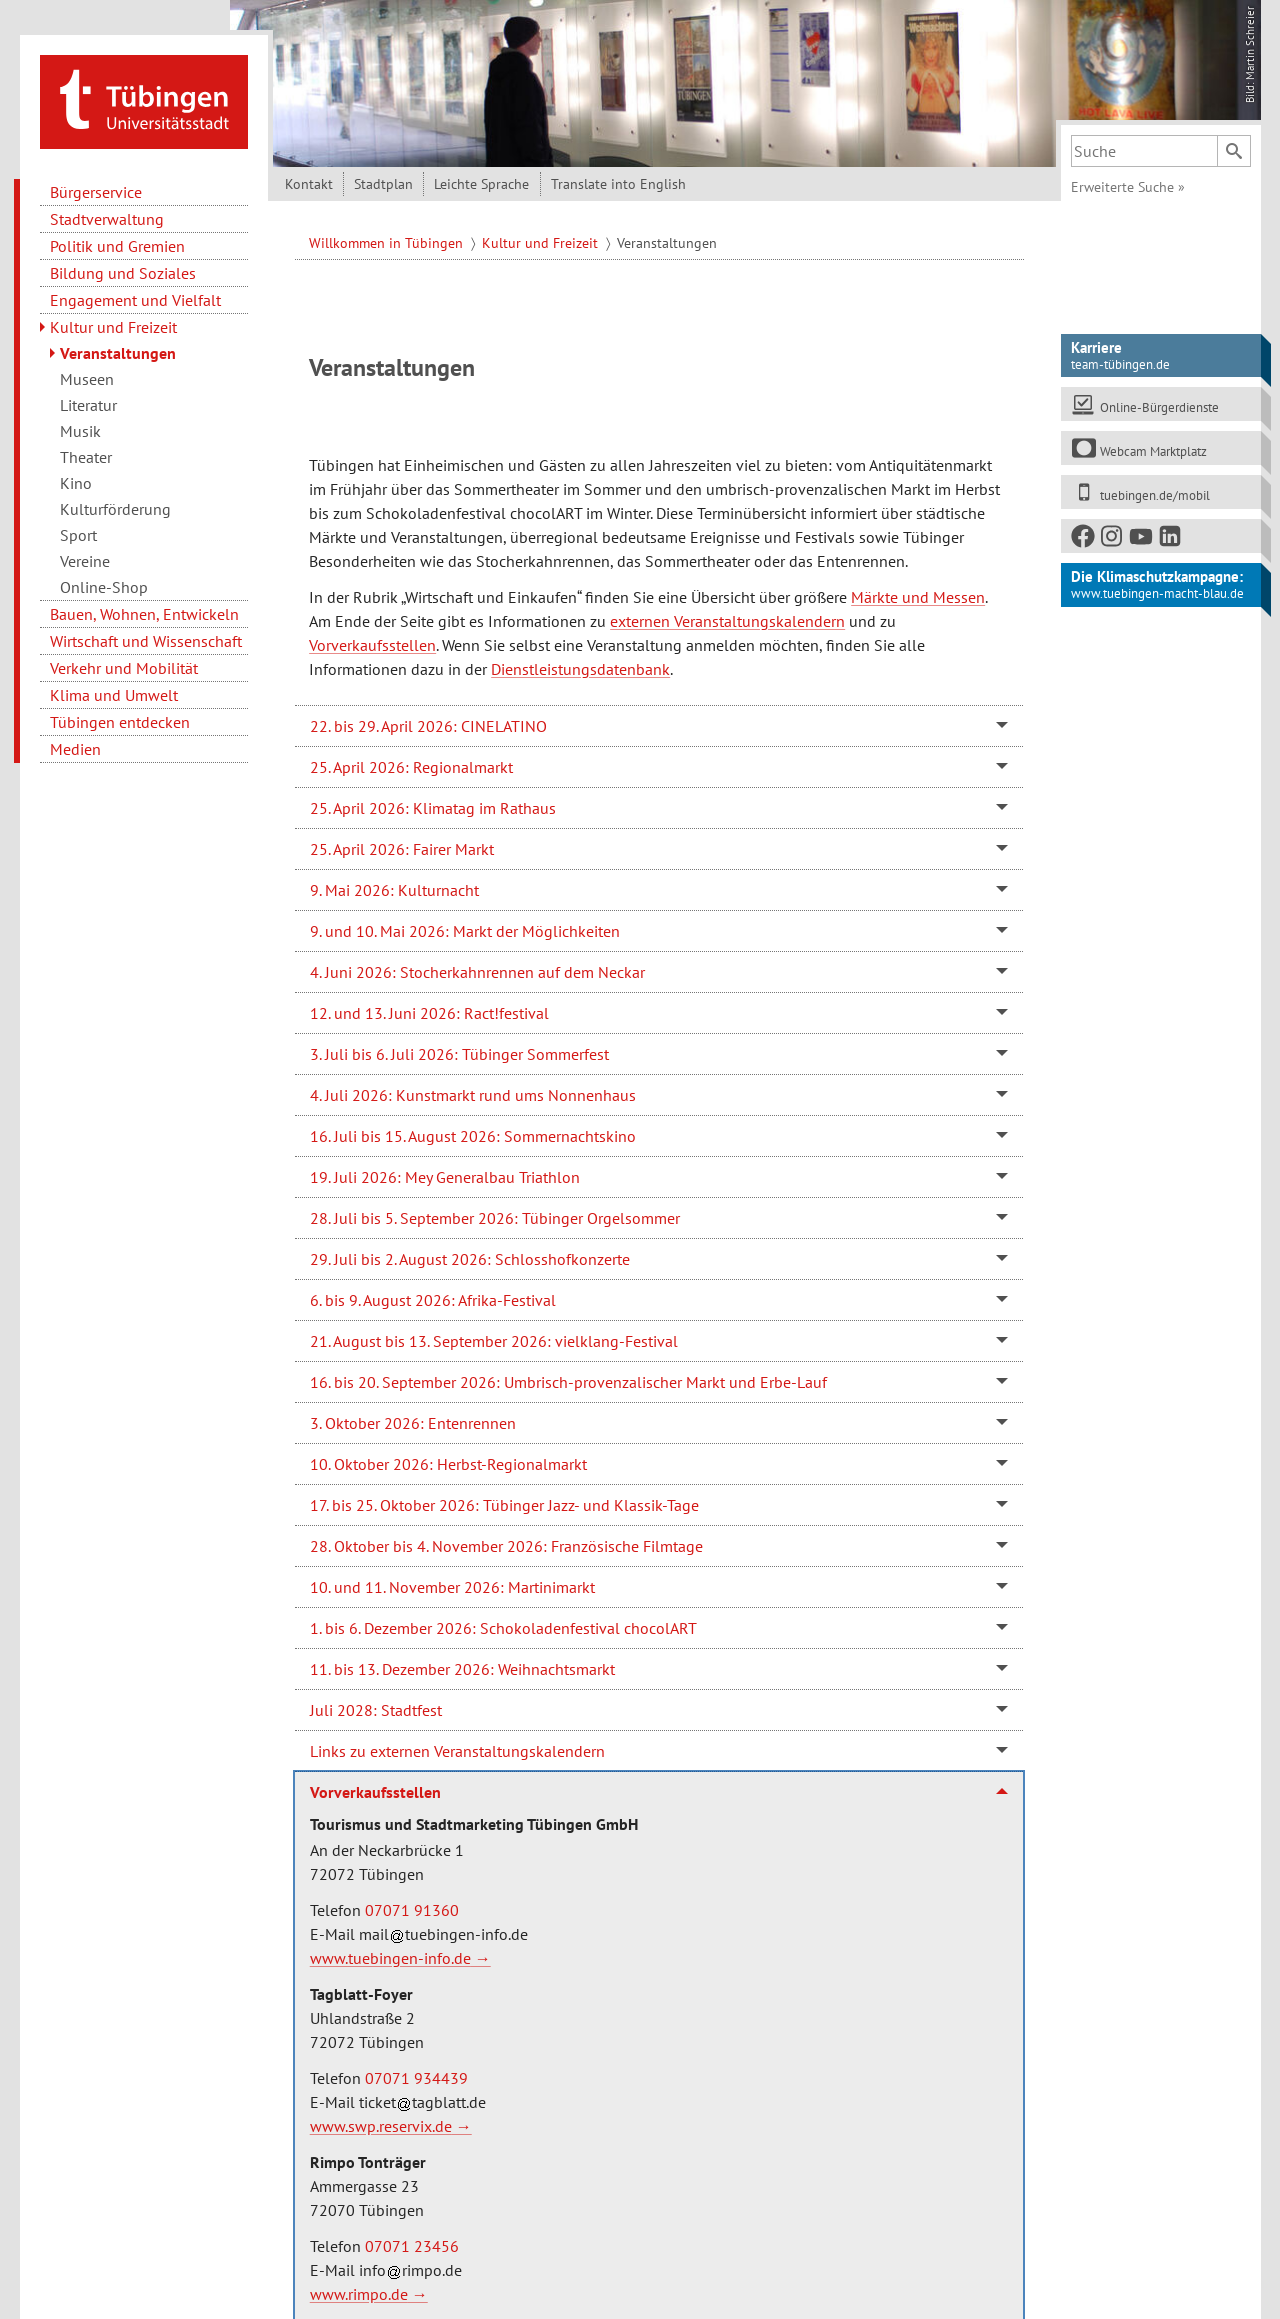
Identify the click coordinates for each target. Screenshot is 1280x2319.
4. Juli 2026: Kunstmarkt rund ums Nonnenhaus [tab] (473, 1090)
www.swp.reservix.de (381, 2121)
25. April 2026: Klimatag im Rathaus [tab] (433, 803)
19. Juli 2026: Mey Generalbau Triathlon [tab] (445, 1172)
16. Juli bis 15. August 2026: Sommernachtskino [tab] (473, 1131)
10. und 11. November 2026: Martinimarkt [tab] (452, 1582)
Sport (78, 530)
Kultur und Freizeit (113, 322)
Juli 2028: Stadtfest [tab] (376, 1705)
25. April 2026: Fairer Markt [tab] (402, 844)
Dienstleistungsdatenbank (580, 664)
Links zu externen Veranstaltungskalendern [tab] (457, 1746)
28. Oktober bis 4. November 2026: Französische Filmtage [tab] (506, 1541)
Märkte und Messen (918, 592)
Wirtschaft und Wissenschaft (146, 636)
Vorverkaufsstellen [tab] (375, 1787)
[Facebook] (1084, 535)
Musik (80, 426)
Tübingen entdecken (120, 717)
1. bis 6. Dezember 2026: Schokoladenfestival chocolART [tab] (503, 1623)
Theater (86, 452)
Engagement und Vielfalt (135, 295)
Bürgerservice (96, 187)
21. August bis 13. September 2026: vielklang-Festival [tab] (494, 1336)
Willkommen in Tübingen (388, 238)
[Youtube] (1142, 535)
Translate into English (618, 179)
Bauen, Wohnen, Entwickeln (144, 609)
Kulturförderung (115, 504)
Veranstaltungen (118, 348)
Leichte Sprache (481, 179)
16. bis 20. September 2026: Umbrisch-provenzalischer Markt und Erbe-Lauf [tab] (568, 1377)
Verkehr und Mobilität (124, 663)
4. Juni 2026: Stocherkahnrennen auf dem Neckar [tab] (477, 967)
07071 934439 (416, 2073)
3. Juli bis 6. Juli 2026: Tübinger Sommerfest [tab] (459, 1049)
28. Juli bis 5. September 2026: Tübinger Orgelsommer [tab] (495, 1213)
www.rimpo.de (359, 2289)
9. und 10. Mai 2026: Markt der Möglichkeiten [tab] (465, 926)
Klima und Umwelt (114, 690)
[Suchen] (1234, 146)
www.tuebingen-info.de (390, 1953)
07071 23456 (412, 2241)
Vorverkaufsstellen (372, 640)
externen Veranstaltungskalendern (727, 616)
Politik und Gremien (117, 241)
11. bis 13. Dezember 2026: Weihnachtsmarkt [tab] (462, 1664)
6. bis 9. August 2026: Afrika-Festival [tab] (433, 1295)
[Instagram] (1113, 535)
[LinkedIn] (1171, 535)
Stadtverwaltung (107, 214)
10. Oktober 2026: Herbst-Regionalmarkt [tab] (448, 1459)
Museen (87, 374)
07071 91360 (412, 1905)
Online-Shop (104, 582)
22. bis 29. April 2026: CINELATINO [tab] (428, 721)
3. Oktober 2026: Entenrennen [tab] (413, 1418)
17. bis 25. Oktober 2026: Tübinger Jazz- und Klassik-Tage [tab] (504, 1500)
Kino (76, 478)
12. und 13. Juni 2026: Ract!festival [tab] (429, 1008)
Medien (75, 744)
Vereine (85, 556)
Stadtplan (383, 179)
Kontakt (309, 179)
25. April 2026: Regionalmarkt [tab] (411, 762)
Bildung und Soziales (123, 268)
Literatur (88, 400)
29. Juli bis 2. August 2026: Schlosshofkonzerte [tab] (470, 1254)
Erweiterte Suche (1128, 182)
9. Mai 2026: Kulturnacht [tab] (394, 885)
